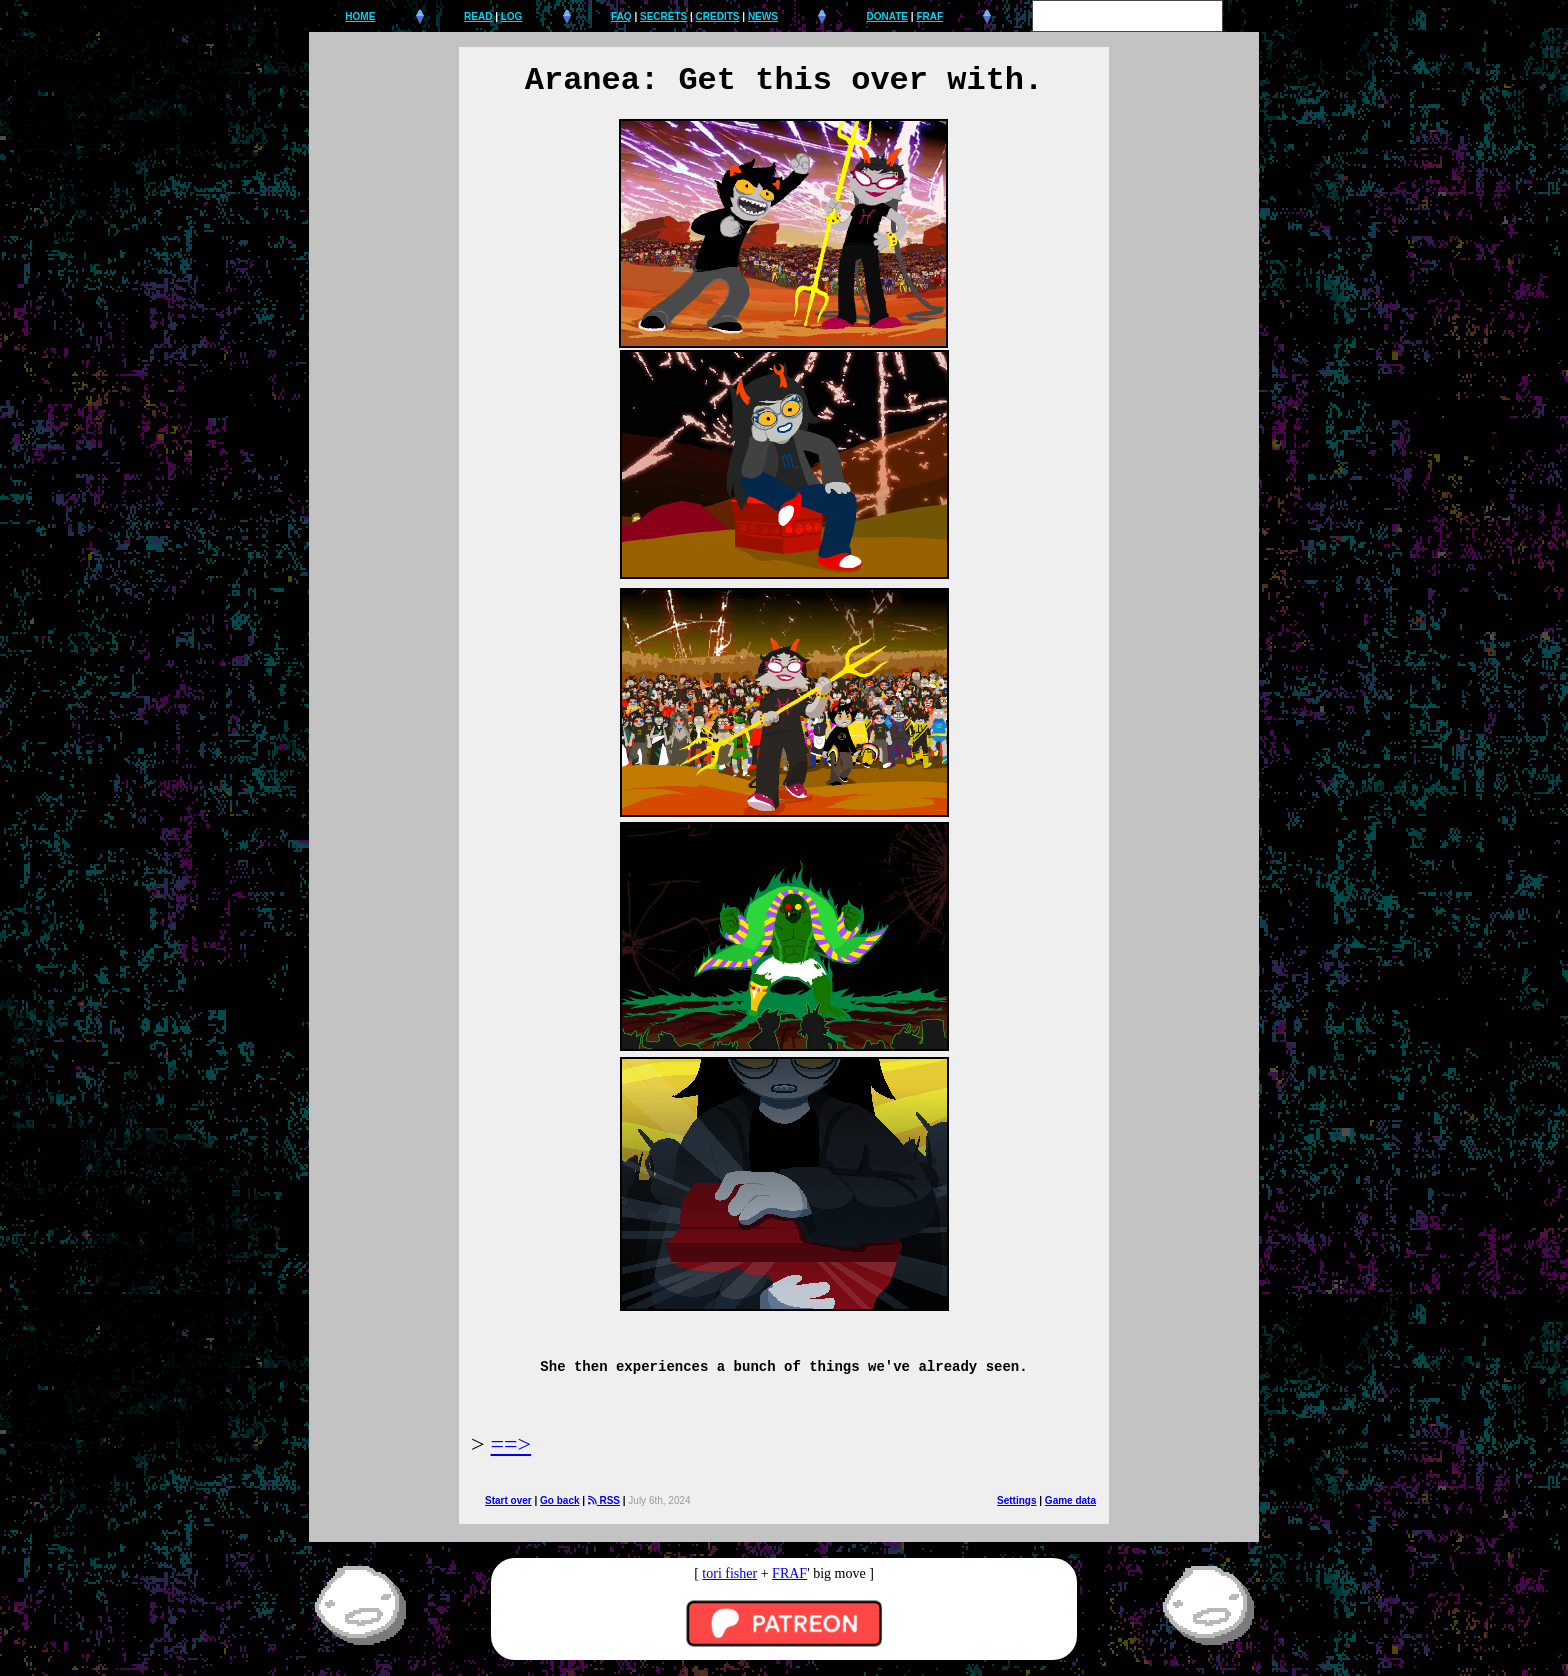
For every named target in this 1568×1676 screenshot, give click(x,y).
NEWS (763, 16)
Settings (1016, 1500)
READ (478, 16)
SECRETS (663, 16)
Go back (559, 1500)
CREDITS (718, 16)
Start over (508, 1500)
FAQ (621, 16)
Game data (1070, 1500)
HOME (360, 16)
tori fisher (729, 1573)
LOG (512, 16)
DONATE (887, 16)
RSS (604, 1500)
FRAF (929, 16)
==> (511, 1444)
